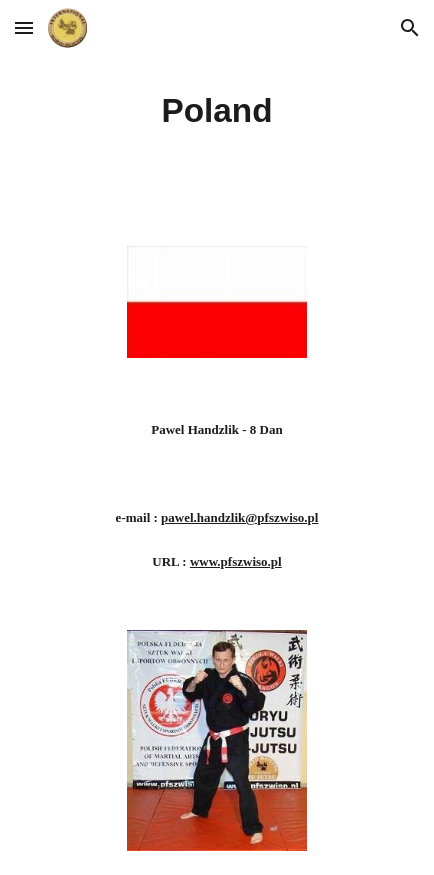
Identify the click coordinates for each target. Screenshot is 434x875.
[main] (217, 111)
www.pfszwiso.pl (236, 561)
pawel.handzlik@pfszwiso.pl (239, 517)
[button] (24, 27)
